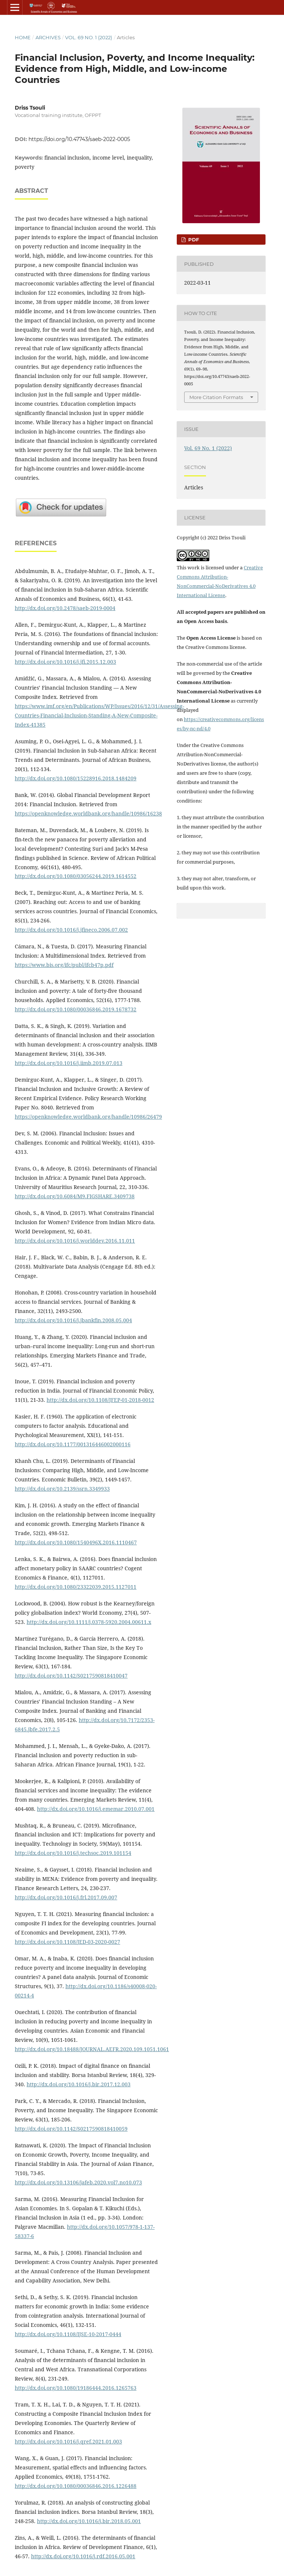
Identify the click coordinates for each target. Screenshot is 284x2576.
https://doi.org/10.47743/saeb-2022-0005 (79, 139)
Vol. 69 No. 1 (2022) (88, 37)
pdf (193, 239)
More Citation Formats (216, 397)
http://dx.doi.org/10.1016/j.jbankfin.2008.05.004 (73, 1320)
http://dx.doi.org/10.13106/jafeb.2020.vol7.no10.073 (78, 2182)
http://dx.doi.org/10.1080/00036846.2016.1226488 (75, 2485)
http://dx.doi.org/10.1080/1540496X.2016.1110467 (76, 1542)
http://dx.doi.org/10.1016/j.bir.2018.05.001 (89, 2521)
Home (23, 37)
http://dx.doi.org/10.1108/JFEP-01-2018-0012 (100, 1399)
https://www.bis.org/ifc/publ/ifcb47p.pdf (64, 964)
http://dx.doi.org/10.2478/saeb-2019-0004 (65, 608)
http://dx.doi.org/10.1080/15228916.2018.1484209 (75, 778)
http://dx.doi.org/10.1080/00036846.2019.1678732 (75, 1009)
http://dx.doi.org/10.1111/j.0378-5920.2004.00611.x (89, 1621)
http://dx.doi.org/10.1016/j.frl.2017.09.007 (66, 1897)
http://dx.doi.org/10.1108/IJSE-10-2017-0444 (68, 2334)
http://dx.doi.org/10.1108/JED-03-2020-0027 (67, 1941)
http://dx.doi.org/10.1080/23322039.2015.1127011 (75, 1586)
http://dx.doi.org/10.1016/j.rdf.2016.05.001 (83, 2556)
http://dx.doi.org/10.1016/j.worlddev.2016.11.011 (75, 1240)
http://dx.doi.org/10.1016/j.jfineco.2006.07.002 (71, 929)
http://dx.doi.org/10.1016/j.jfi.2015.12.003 (65, 661)
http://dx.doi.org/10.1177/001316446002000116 (73, 1444)
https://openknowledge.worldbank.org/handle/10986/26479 (88, 1116)
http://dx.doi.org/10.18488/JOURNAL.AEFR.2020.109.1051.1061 (92, 2049)
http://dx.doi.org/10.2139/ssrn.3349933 (62, 1488)
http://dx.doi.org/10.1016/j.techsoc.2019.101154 (73, 1852)
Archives (48, 37)
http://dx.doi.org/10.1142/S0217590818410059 (71, 2128)
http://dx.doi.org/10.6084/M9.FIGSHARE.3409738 (75, 1196)
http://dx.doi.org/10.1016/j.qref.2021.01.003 (68, 2441)
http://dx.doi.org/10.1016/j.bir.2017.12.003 (79, 2084)
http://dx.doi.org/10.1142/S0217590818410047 (71, 1675)
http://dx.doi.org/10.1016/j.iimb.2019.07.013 (68, 1062)
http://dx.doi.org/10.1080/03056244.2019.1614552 (75, 876)
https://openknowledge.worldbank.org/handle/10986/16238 (88, 813)
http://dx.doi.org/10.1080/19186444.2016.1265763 (75, 2387)
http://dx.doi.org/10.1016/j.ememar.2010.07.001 (96, 1808)
